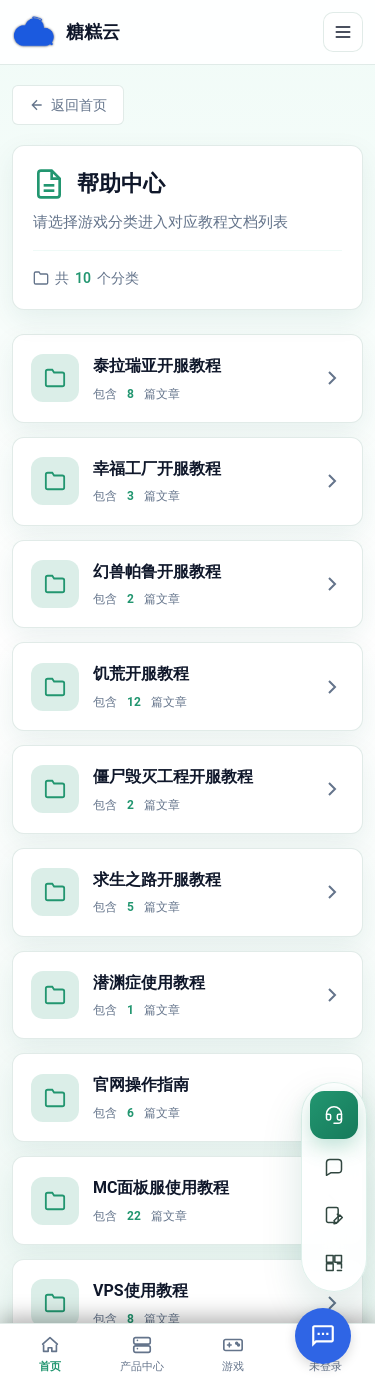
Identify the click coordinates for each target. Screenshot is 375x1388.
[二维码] (334, 1263)
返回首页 (68, 105)
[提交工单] (334, 1215)
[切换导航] (343, 32)
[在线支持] (334, 1167)
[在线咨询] (334, 1115)
